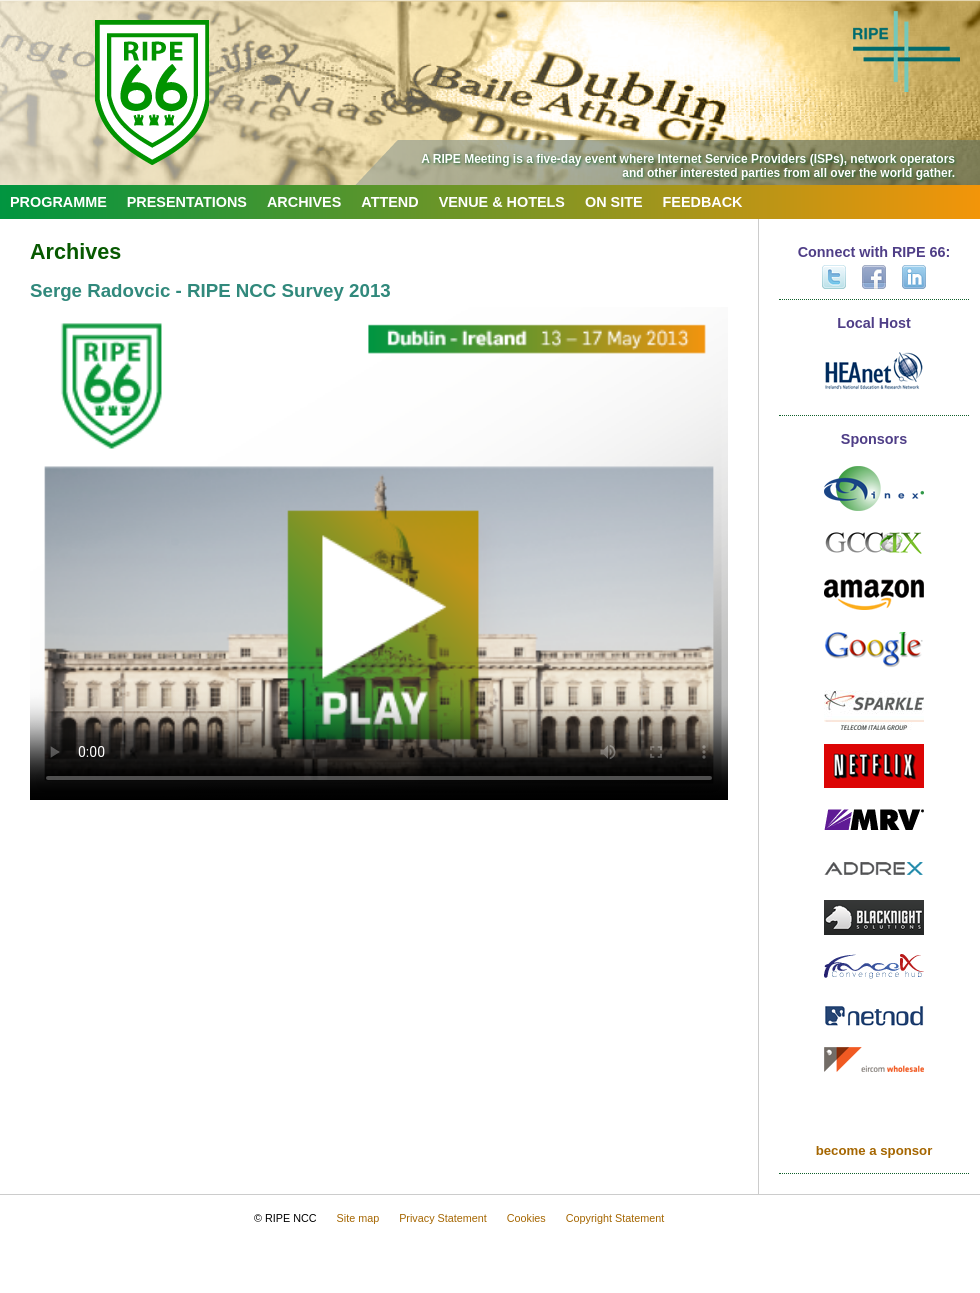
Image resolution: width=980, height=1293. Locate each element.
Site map (358, 1218)
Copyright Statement (615, 1218)
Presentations (187, 202)
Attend (389, 202)
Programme (58, 202)
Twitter (834, 277)
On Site (614, 202)
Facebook (874, 277)
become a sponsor (874, 1150)
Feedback (703, 202)
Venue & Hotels (502, 202)
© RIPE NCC (285, 1218)
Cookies (526, 1218)
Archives (304, 202)
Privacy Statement (443, 1218)
